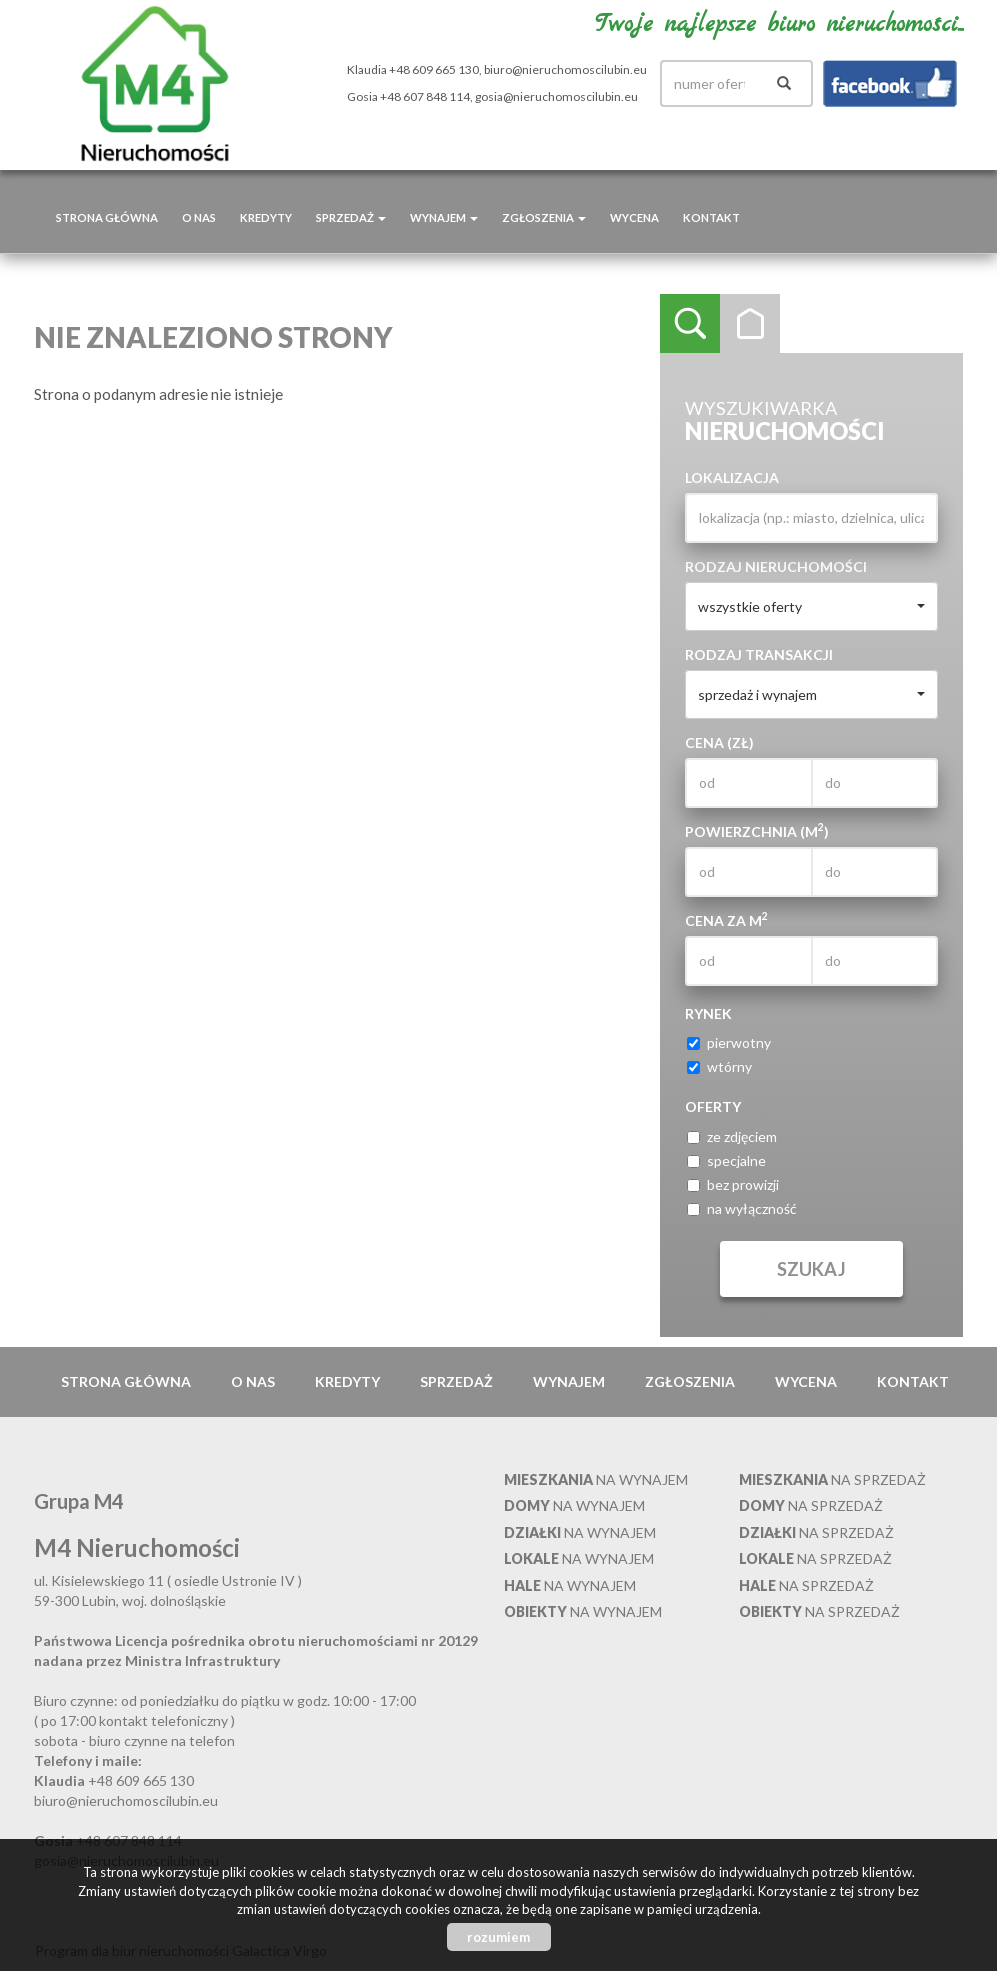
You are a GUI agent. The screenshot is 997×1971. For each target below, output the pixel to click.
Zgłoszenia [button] (544, 217)
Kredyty (266, 217)
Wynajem (569, 1381)
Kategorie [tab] (750, 324)
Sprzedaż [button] (351, 217)
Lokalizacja (732, 477)
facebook (890, 83)
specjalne (726, 1160)
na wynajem (596, 1479)
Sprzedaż (456, 1381)
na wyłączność (742, 1208)
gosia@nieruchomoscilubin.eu (556, 96)
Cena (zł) (719, 742)
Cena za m (726, 920)
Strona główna (107, 217)
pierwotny (729, 1042)
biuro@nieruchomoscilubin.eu (565, 69)
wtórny (719, 1066)
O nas (199, 217)
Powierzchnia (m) (757, 831)
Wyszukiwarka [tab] (690, 324)
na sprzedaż (832, 1479)
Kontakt (711, 217)
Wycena (634, 217)
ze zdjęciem (732, 1136)
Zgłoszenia (690, 1381)
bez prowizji (733, 1184)
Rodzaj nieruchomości (776, 566)
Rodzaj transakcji (759, 654)
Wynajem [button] (444, 217)
